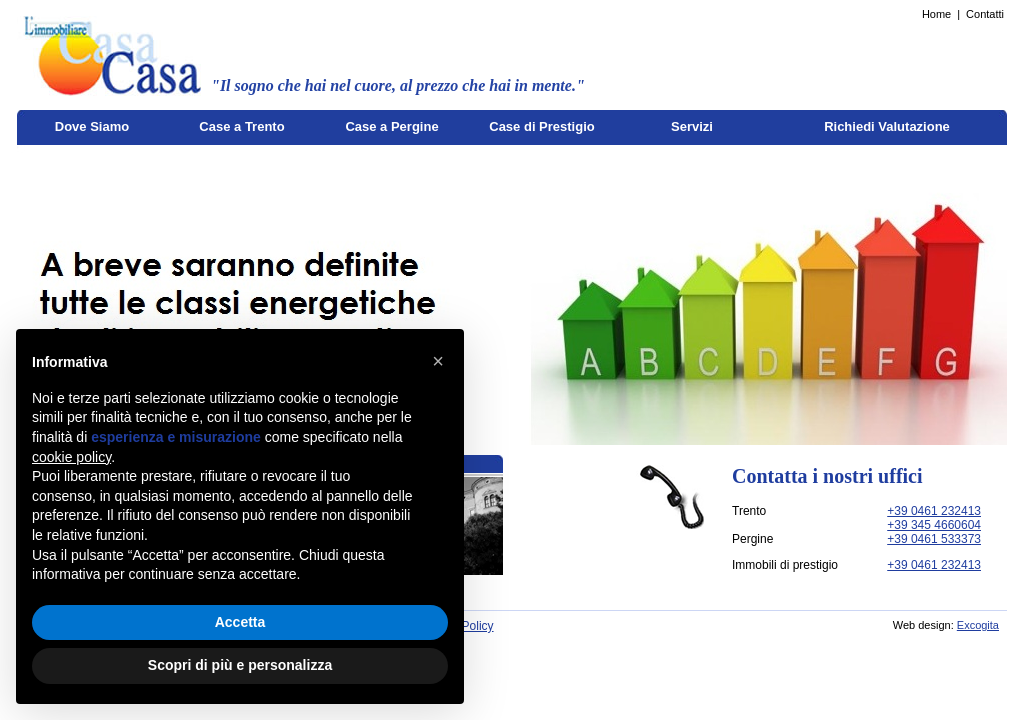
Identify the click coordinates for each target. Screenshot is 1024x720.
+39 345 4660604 (934, 525)
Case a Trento (241, 126)
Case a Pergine (391, 126)
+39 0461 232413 (934, 511)
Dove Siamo (92, 126)
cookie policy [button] (71, 457)
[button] (438, 361)
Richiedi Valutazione (887, 126)
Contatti (985, 14)
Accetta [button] (240, 622)
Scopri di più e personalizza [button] (240, 665)
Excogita (978, 625)
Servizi (692, 126)
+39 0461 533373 (934, 539)
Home (936, 14)
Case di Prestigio (541, 126)
